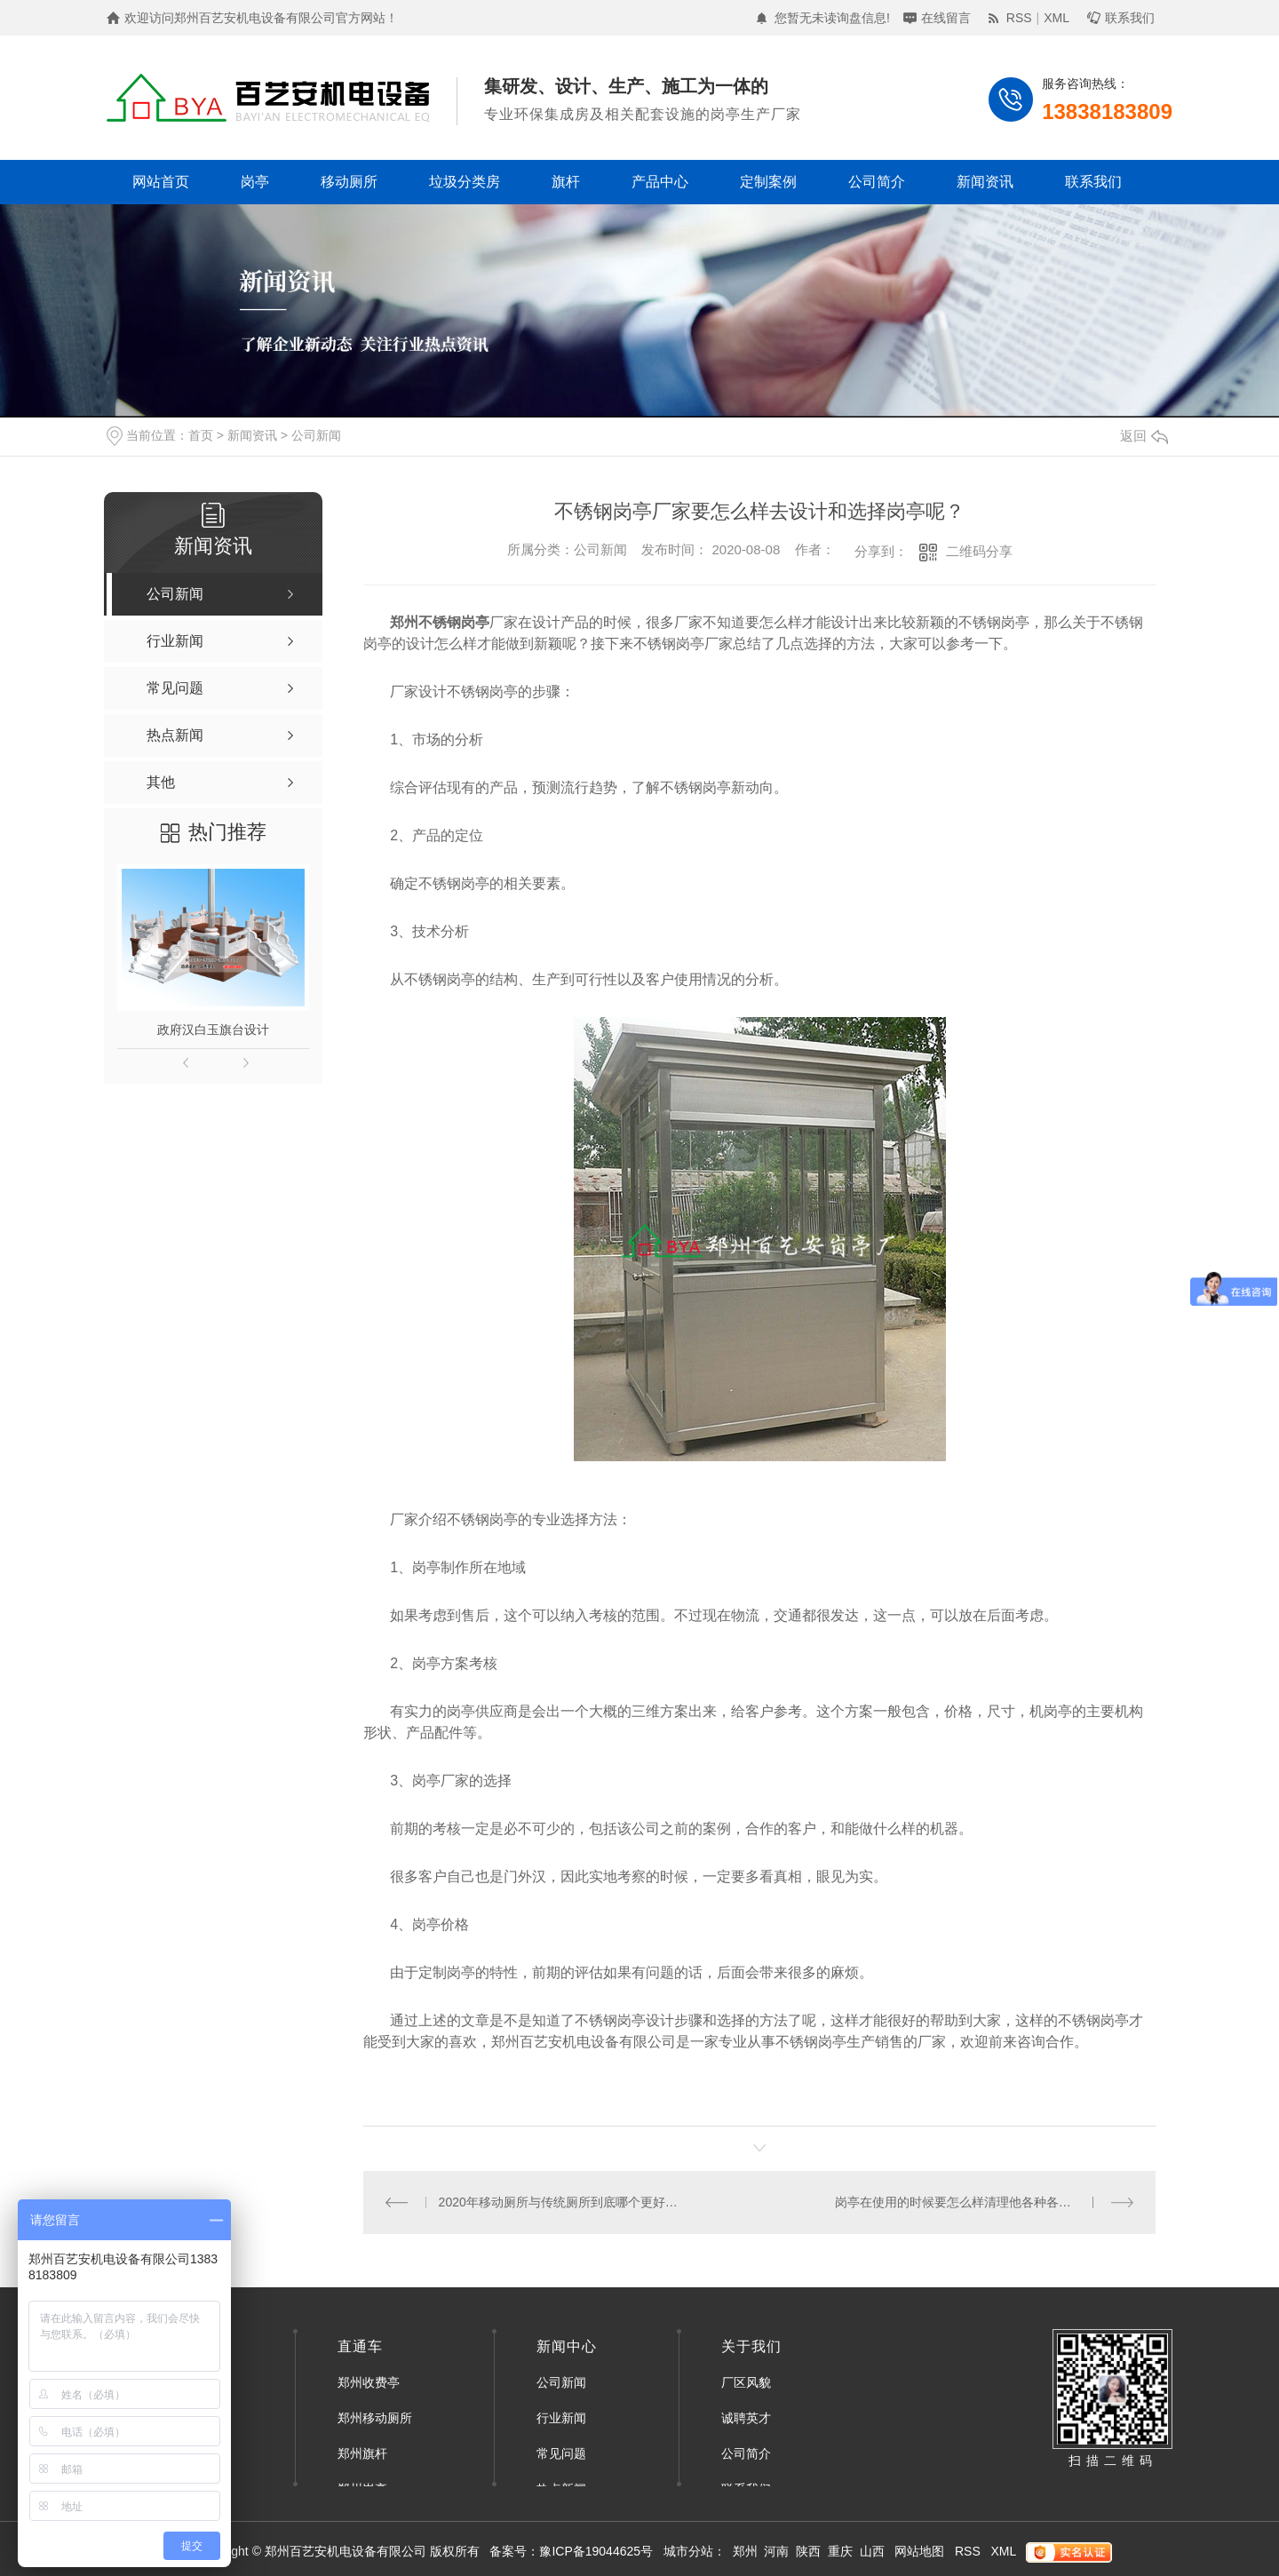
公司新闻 (316, 435)
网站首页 (160, 181)
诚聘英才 (746, 2418)
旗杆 (566, 181)
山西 (872, 2551)
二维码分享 (979, 551)
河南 (776, 2551)
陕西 (808, 2551)
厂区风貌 (746, 2382)
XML (1056, 18)
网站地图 (919, 2551)
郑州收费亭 (369, 2382)
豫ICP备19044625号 (596, 2551)
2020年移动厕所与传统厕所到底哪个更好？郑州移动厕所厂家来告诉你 (562, 2202)
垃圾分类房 (464, 181)
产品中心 (660, 181)
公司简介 (876, 181)
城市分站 (688, 2551)
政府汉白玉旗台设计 (213, 1029)
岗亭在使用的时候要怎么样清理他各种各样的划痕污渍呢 (984, 2202)
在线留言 (946, 18)
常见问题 (561, 2453)
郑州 (745, 2551)
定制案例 (768, 181)
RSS (1019, 18)
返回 (1144, 435)
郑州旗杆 (362, 2453)
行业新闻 (561, 2418)
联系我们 (1130, 18)
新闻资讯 (985, 181)
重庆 (840, 2551)
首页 (200, 435)
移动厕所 (349, 181)
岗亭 (255, 181)
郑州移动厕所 (375, 2418)
